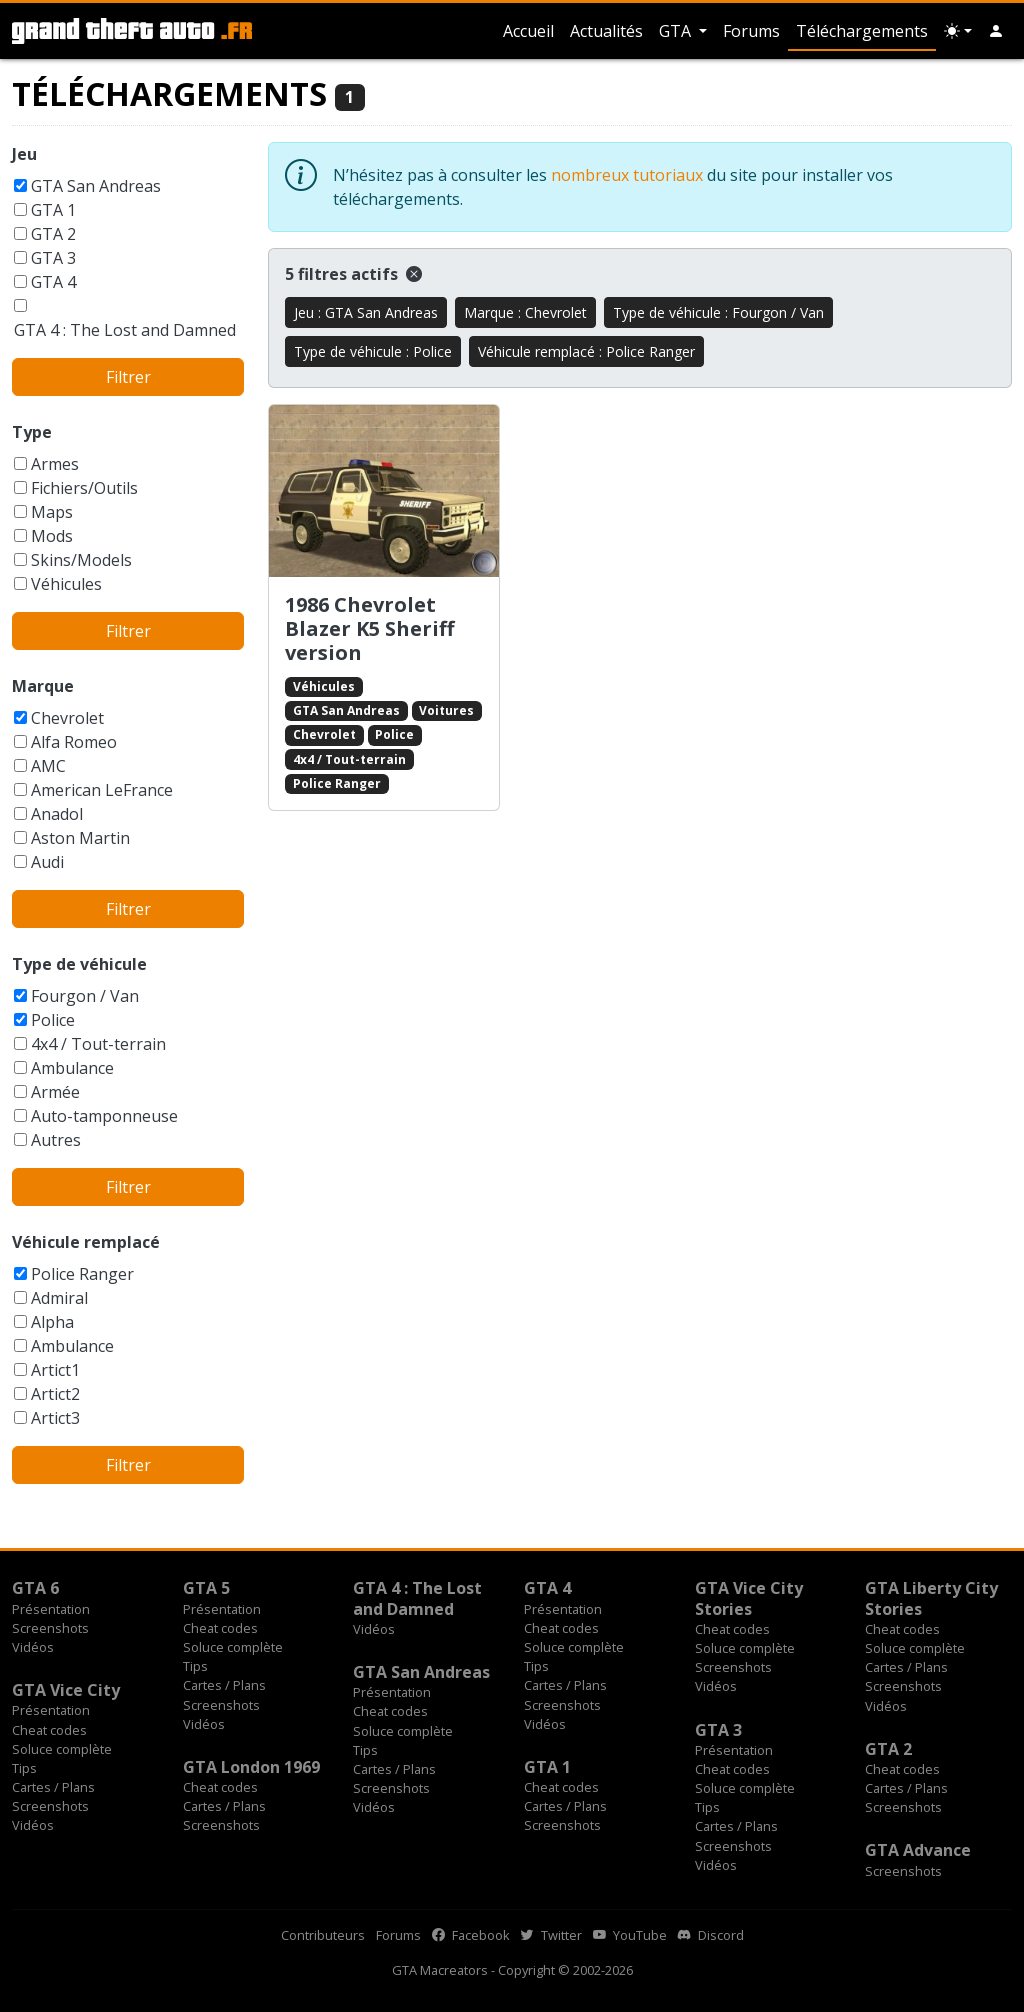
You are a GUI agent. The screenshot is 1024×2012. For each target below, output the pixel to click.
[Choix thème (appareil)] (958, 31)
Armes (55, 464)
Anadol (57, 814)
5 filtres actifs (353, 274)
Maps (52, 512)
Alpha (52, 1322)
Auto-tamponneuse (104, 1116)
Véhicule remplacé (86, 1242)
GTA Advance (918, 1850)
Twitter (551, 1935)
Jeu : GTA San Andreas (366, 312)
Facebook (471, 1935)
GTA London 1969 (251, 1767)
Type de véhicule (79, 964)
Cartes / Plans (224, 1685)
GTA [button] (677, 31)
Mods (52, 536)
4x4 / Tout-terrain (98, 1044)
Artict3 (55, 1418)
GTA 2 (53, 234)
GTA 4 (53, 282)
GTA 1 (53, 210)
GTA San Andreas (96, 186)
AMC (48, 766)
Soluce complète (233, 1647)
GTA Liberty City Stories (931, 1598)
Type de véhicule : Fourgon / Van (718, 312)
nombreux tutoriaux (627, 175)
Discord (711, 1935)
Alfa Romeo (74, 742)
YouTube (630, 1935)
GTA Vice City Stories (749, 1598)
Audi (47, 862)
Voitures (446, 710)
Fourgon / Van (85, 996)
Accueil (528, 31)
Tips (195, 1666)
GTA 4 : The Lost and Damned (125, 330)
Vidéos (33, 1647)
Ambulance (72, 1068)
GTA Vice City (66, 1690)
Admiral (59, 1298)
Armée (55, 1092)
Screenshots (50, 1628)
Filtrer (128, 377)
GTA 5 (206, 1588)
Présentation (51, 1609)
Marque (43, 686)
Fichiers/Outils (84, 488)
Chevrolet (67, 718)
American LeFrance (102, 790)
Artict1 (55, 1370)
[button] (996, 31)
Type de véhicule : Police (373, 351)
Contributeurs (323, 1935)
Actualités (606, 31)
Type (32, 432)
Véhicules (66, 584)
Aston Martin (80, 838)
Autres (56, 1140)
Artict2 (55, 1394)
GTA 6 (35, 1588)
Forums (751, 31)
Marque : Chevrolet (525, 312)
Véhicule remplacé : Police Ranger (586, 351)
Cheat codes (220, 1628)
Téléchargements (862, 31)
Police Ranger (82, 1274)
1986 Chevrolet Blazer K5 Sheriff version (369, 628)
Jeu (24, 154)
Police (53, 1020)
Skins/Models (81, 560)
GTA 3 (53, 258)
